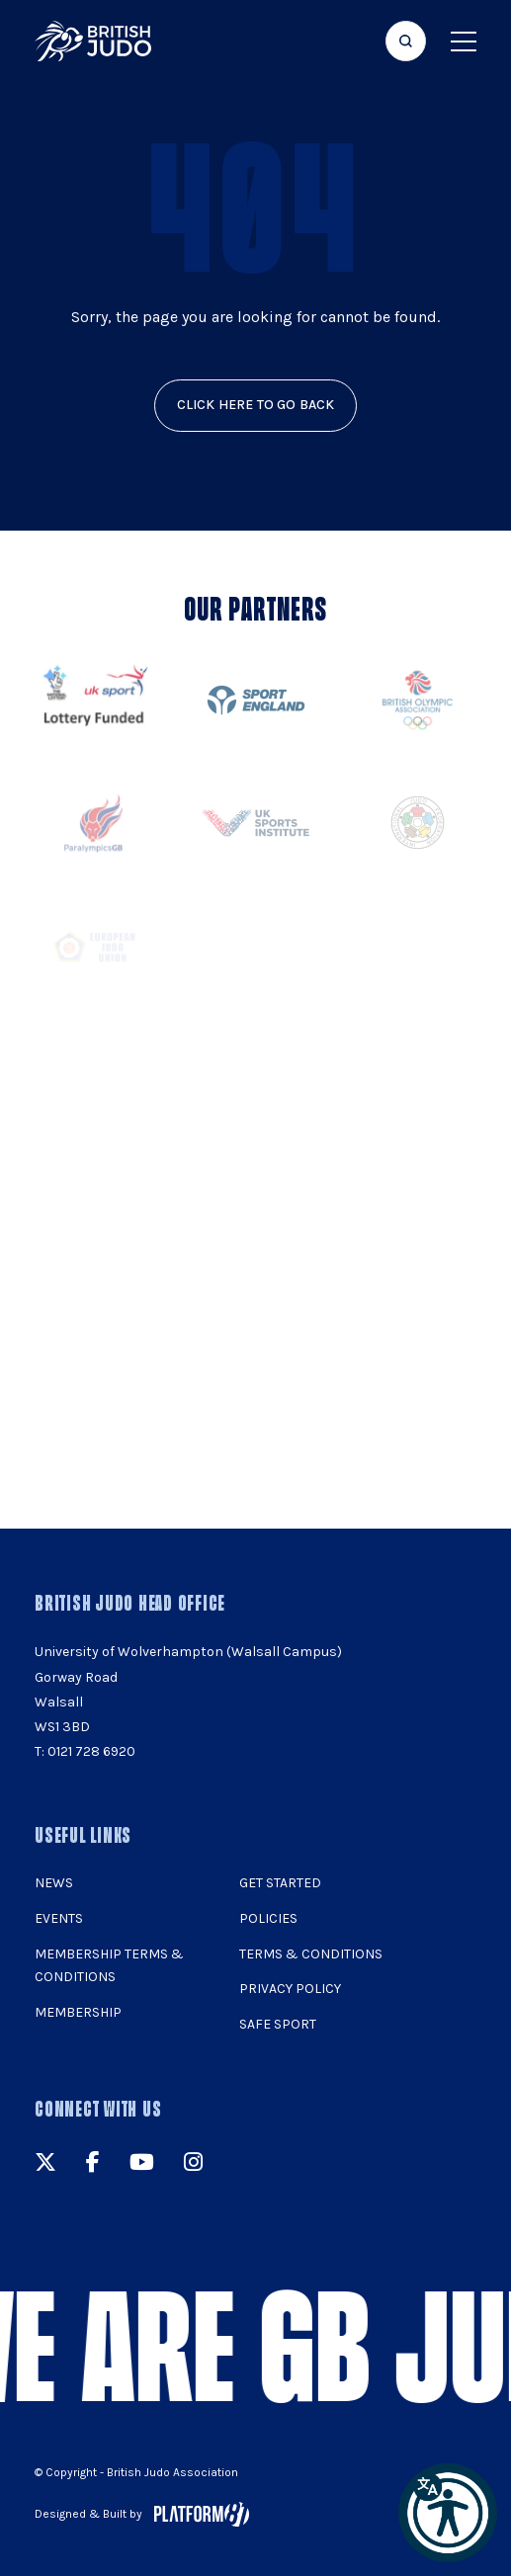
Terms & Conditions (311, 1954)
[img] (93, 41)
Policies (268, 1918)
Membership (78, 2012)
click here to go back (256, 404)
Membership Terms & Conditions (109, 1966)
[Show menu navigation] (463, 41)
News (54, 1882)
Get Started (280, 1882)
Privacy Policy (290, 1988)
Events (59, 1918)
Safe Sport (277, 2024)
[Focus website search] (405, 41)
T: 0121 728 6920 (85, 1751)
